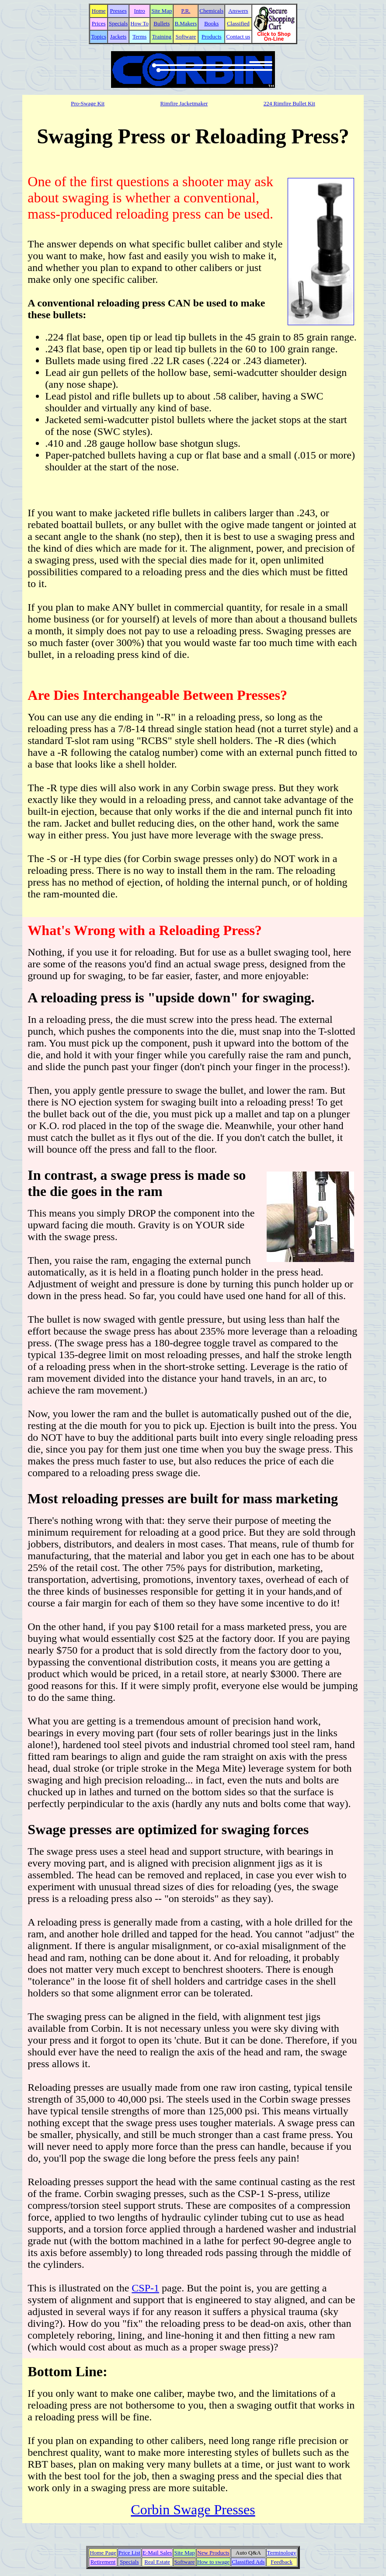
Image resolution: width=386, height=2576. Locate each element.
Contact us (238, 36)
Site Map (161, 10)
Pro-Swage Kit (87, 103)
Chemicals (211, 10)
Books (211, 23)
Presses (118, 10)
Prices (99, 23)
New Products (213, 2552)
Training (161, 36)
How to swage (213, 2562)
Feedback (281, 2562)
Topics (98, 36)
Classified (238, 23)
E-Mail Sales (157, 2552)
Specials (118, 23)
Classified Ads (248, 2562)
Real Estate (157, 2562)
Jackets (118, 36)
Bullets (161, 23)
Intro (139, 10)
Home (99, 10)
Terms (139, 36)
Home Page (103, 2552)
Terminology (281, 2552)
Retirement (103, 2562)
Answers (238, 10)
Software (185, 36)
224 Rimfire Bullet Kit (289, 103)
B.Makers (185, 23)
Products (212, 36)
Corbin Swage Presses (193, 2509)
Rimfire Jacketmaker (184, 103)
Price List (129, 2552)
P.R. (185, 10)
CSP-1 (145, 2288)
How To (139, 23)
